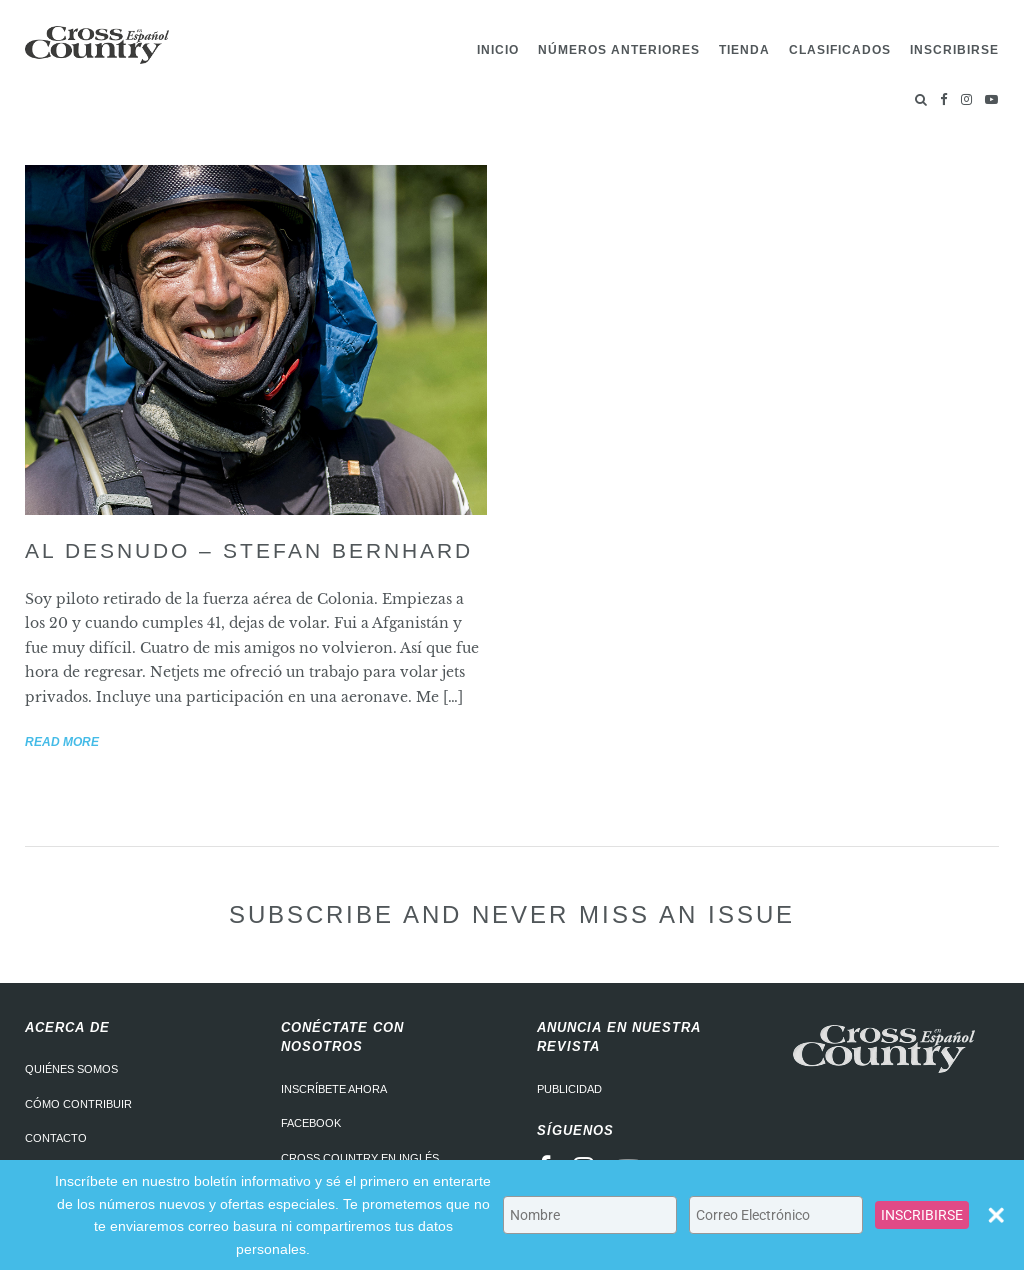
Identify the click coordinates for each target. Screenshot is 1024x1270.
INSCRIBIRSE (922, 1215)
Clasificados (840, 50)
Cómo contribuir (78, 1104)
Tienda (744, 50)
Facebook (311, 1123)
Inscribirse (954, 50)
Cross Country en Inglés (360, 1158)
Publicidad (569, 1089)
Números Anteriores (619, 50)
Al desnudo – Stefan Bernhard (249, 550)
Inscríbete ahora (334, 1089)
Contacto (56, 1138)
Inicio (498, 50)
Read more (62, 742)
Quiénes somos (71, 1069)
